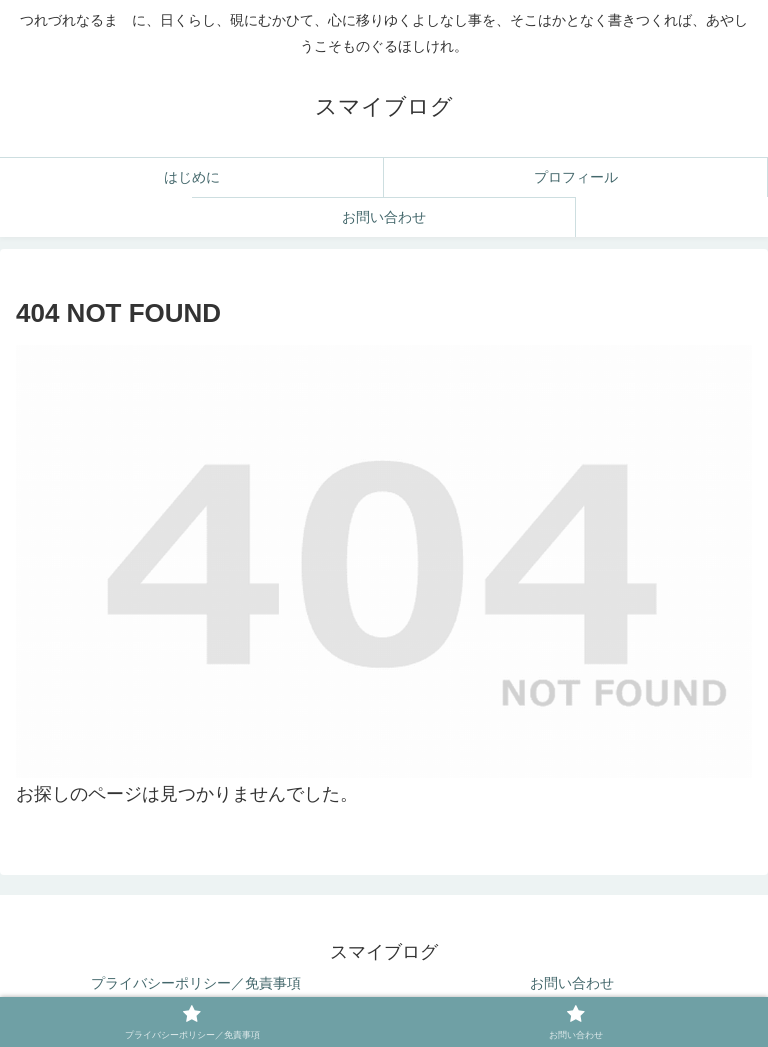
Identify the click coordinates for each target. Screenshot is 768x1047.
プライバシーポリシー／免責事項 (196, 983)
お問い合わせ (572, 983)
